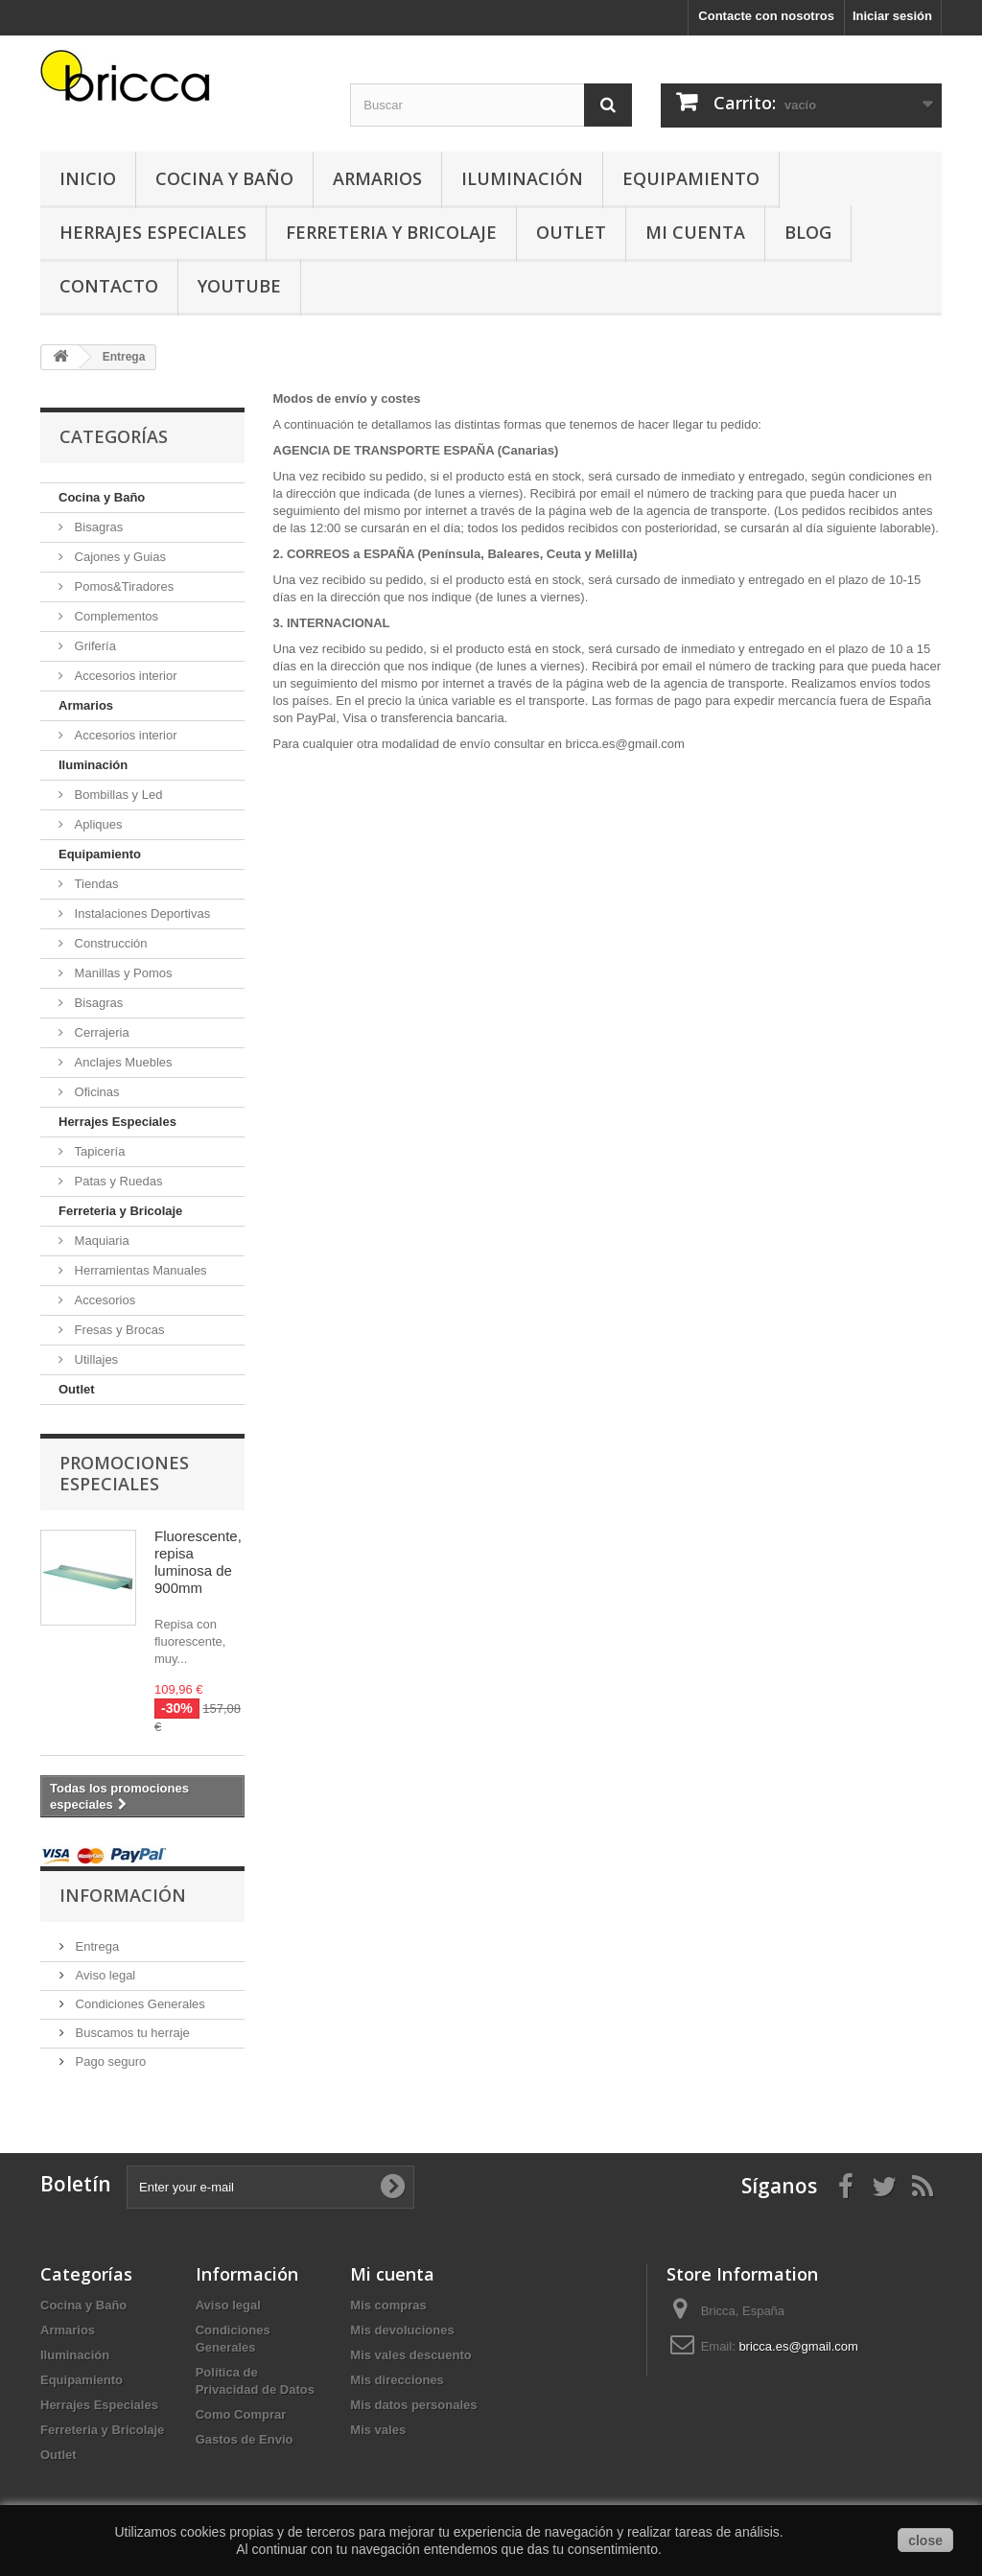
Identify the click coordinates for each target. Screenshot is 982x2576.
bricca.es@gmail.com (797, 2346)
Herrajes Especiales (152, 232)
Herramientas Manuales (139, 1270)
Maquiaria (100, 1240)
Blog (807, 232)
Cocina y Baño (224, 178)
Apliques (96, 824)
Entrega (95, 1946)
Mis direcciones (397, 2380)
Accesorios (103, 1300)
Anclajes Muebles (122, 1062)
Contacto (108, 285)
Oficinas (95, 1092)
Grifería (93, 646)
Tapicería (98, 1151)
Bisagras (97, 527)
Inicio (87, 178)
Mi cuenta (392, 2273)
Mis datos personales (413, 2405)
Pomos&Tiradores (122, 586)
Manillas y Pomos (121, 973)
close (925, 2540)
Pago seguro (109, 2061)
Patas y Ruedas (116, 1181)
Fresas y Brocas (118, 1330)
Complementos (114, 616)
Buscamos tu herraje (131, 2033)
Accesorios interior (124, 675)
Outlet (571, 232)
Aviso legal (103, 1975)
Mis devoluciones (402, 2330)
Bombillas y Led (116, 794)
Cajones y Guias (118, 557)
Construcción (109, 943)
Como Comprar (241, 2414)
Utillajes (94, 1359)
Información (122, 1895)
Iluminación (522, 178)
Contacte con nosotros (766, 16)
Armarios (377, 178)
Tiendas (94, 884)
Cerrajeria (100, 1032)
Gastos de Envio (244, 2439)
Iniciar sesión (892, 16)
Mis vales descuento (410, 2355)
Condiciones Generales (138, 2004)
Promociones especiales (124, 1473)
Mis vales (378, 2430)
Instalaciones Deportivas (140, 913)
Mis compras (388, 2305)
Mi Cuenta (695, 232)
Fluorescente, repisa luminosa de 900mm (198, 1562)
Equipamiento (691, 178)
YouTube (239, 285)
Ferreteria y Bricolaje (391, 232)
